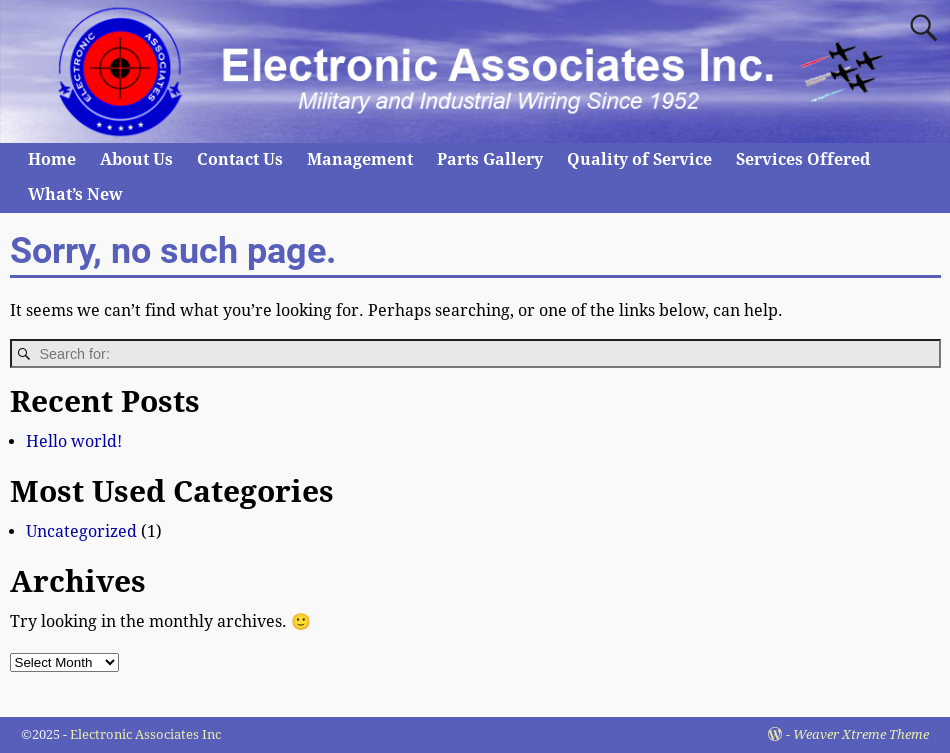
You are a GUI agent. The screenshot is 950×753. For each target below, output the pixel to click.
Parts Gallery (490, 159)
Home (52, 159)
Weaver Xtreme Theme (861, 734)
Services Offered (803, 159)
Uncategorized (81, 531)
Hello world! (74, 441)
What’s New (75, 194)
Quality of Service (639, 159)
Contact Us (240, 159)
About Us (136, 159)
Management (360, 159)
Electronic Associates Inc (145, 734)
